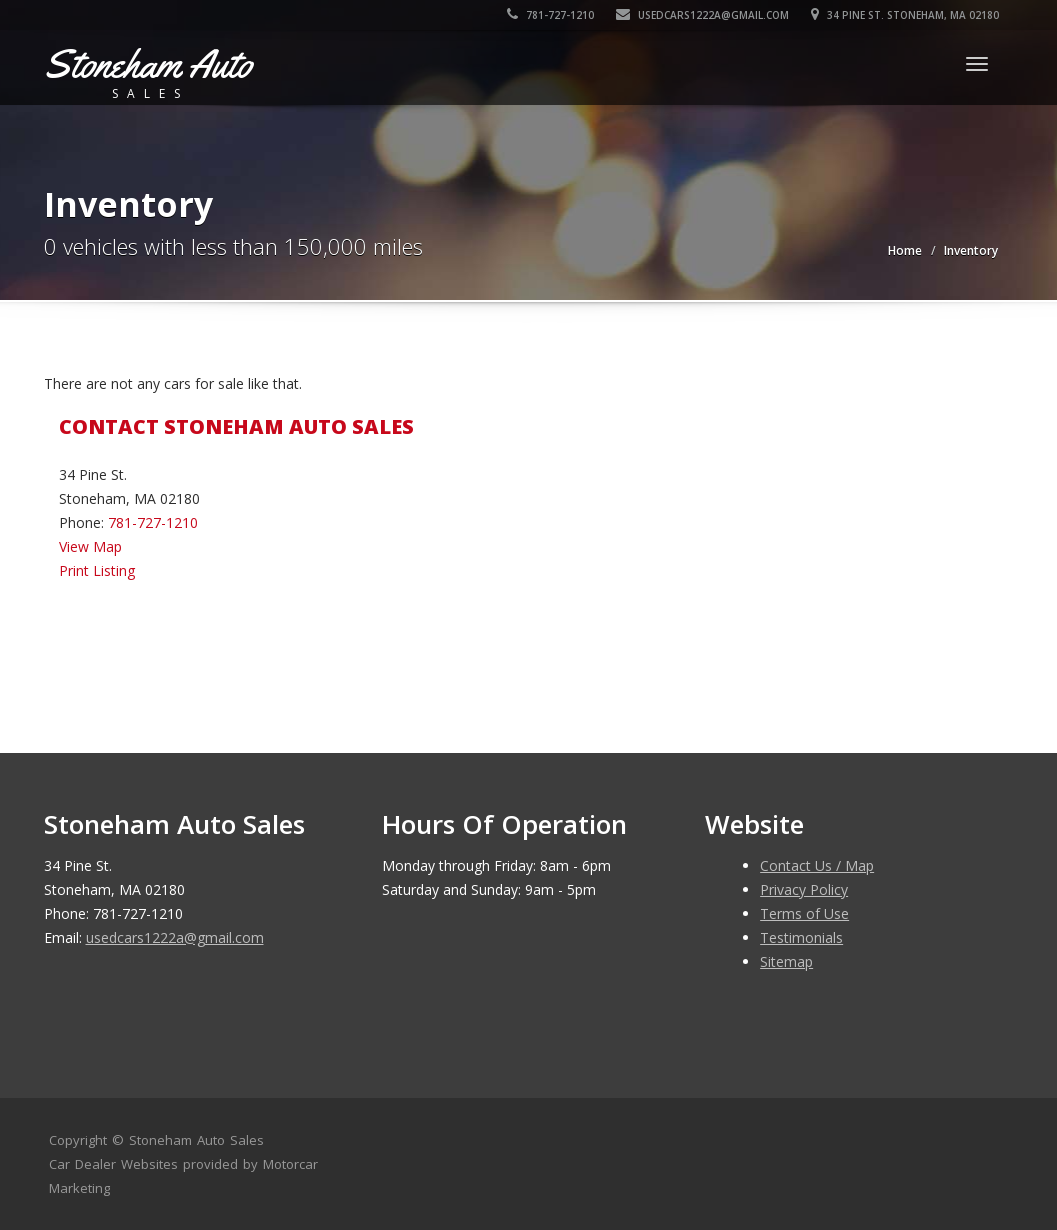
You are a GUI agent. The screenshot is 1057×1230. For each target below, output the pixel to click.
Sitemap (786, 961)
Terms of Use (804, 913)
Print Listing (97, 570)
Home (905, 250)
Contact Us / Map (817, 865)
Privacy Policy (804, 889)
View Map (90, 546)
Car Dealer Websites (113, 1164)
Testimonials (801, 937)
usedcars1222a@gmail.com (702, 15)
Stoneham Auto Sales (196, 1140)
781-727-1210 (550, 15)
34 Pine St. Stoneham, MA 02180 (905, 15)
